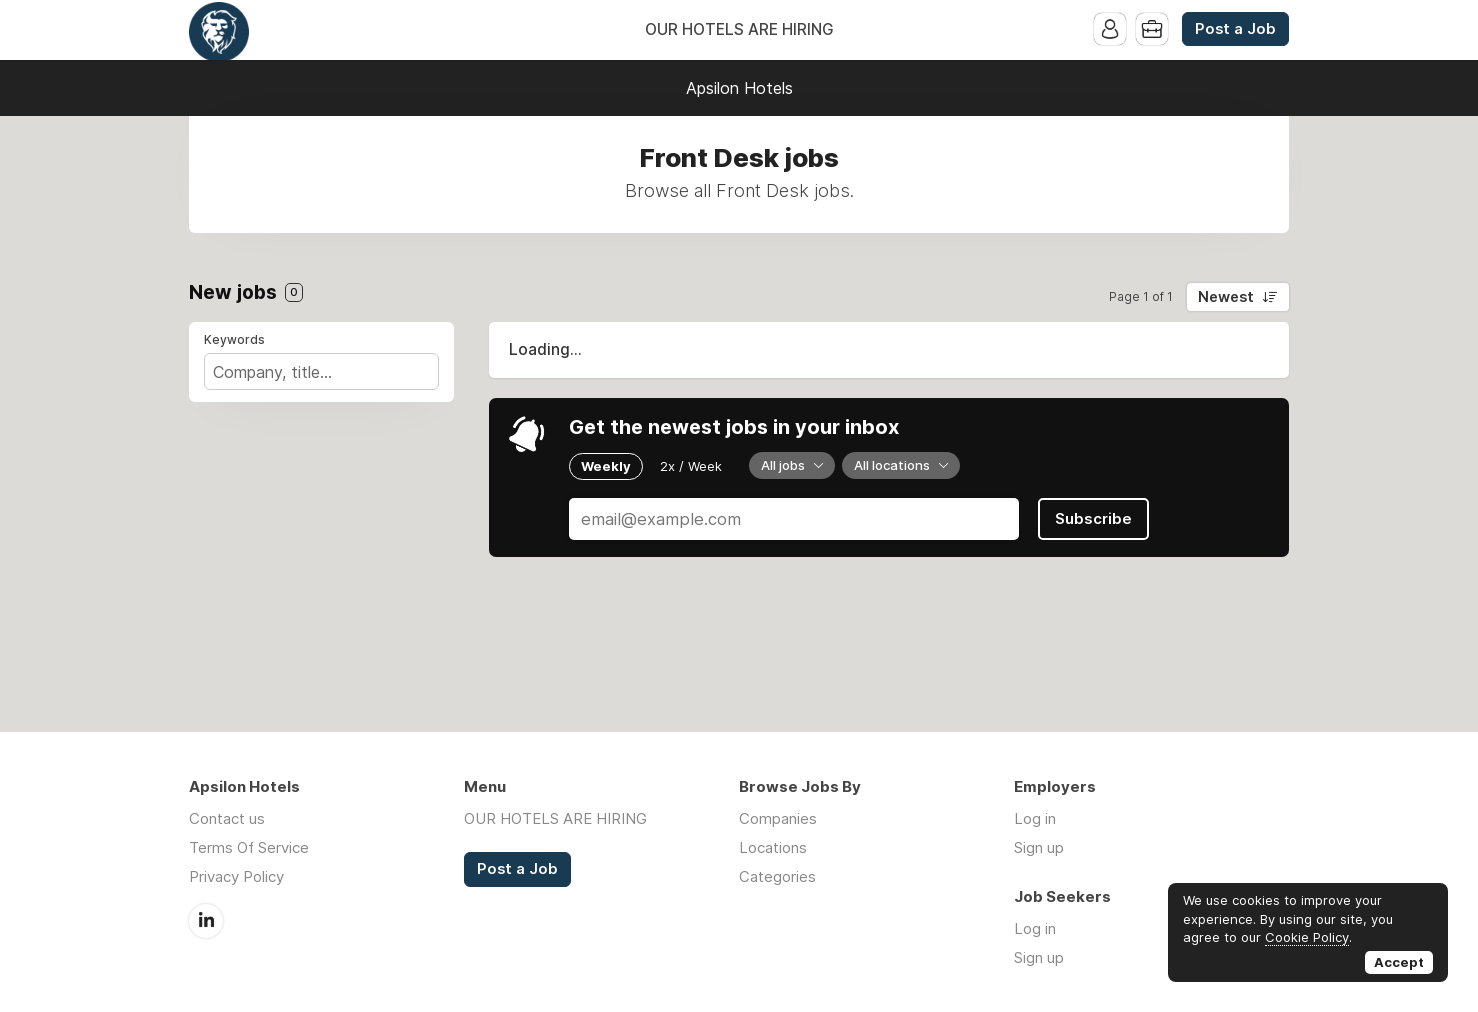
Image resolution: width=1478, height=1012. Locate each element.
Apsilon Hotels (739, 88)
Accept (1399, 962)
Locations (773, 847)
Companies (778, 818)
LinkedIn (206, 921)
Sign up (1039, 847)
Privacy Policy (236, 876)
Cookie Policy (1307, 937)
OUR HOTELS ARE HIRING (739, 29)
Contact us (227, 818)
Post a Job (1235, 29)
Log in (1035, 818)
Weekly (606, 466)
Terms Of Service (249, 847)
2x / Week (691, 466)
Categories (777, 876)
